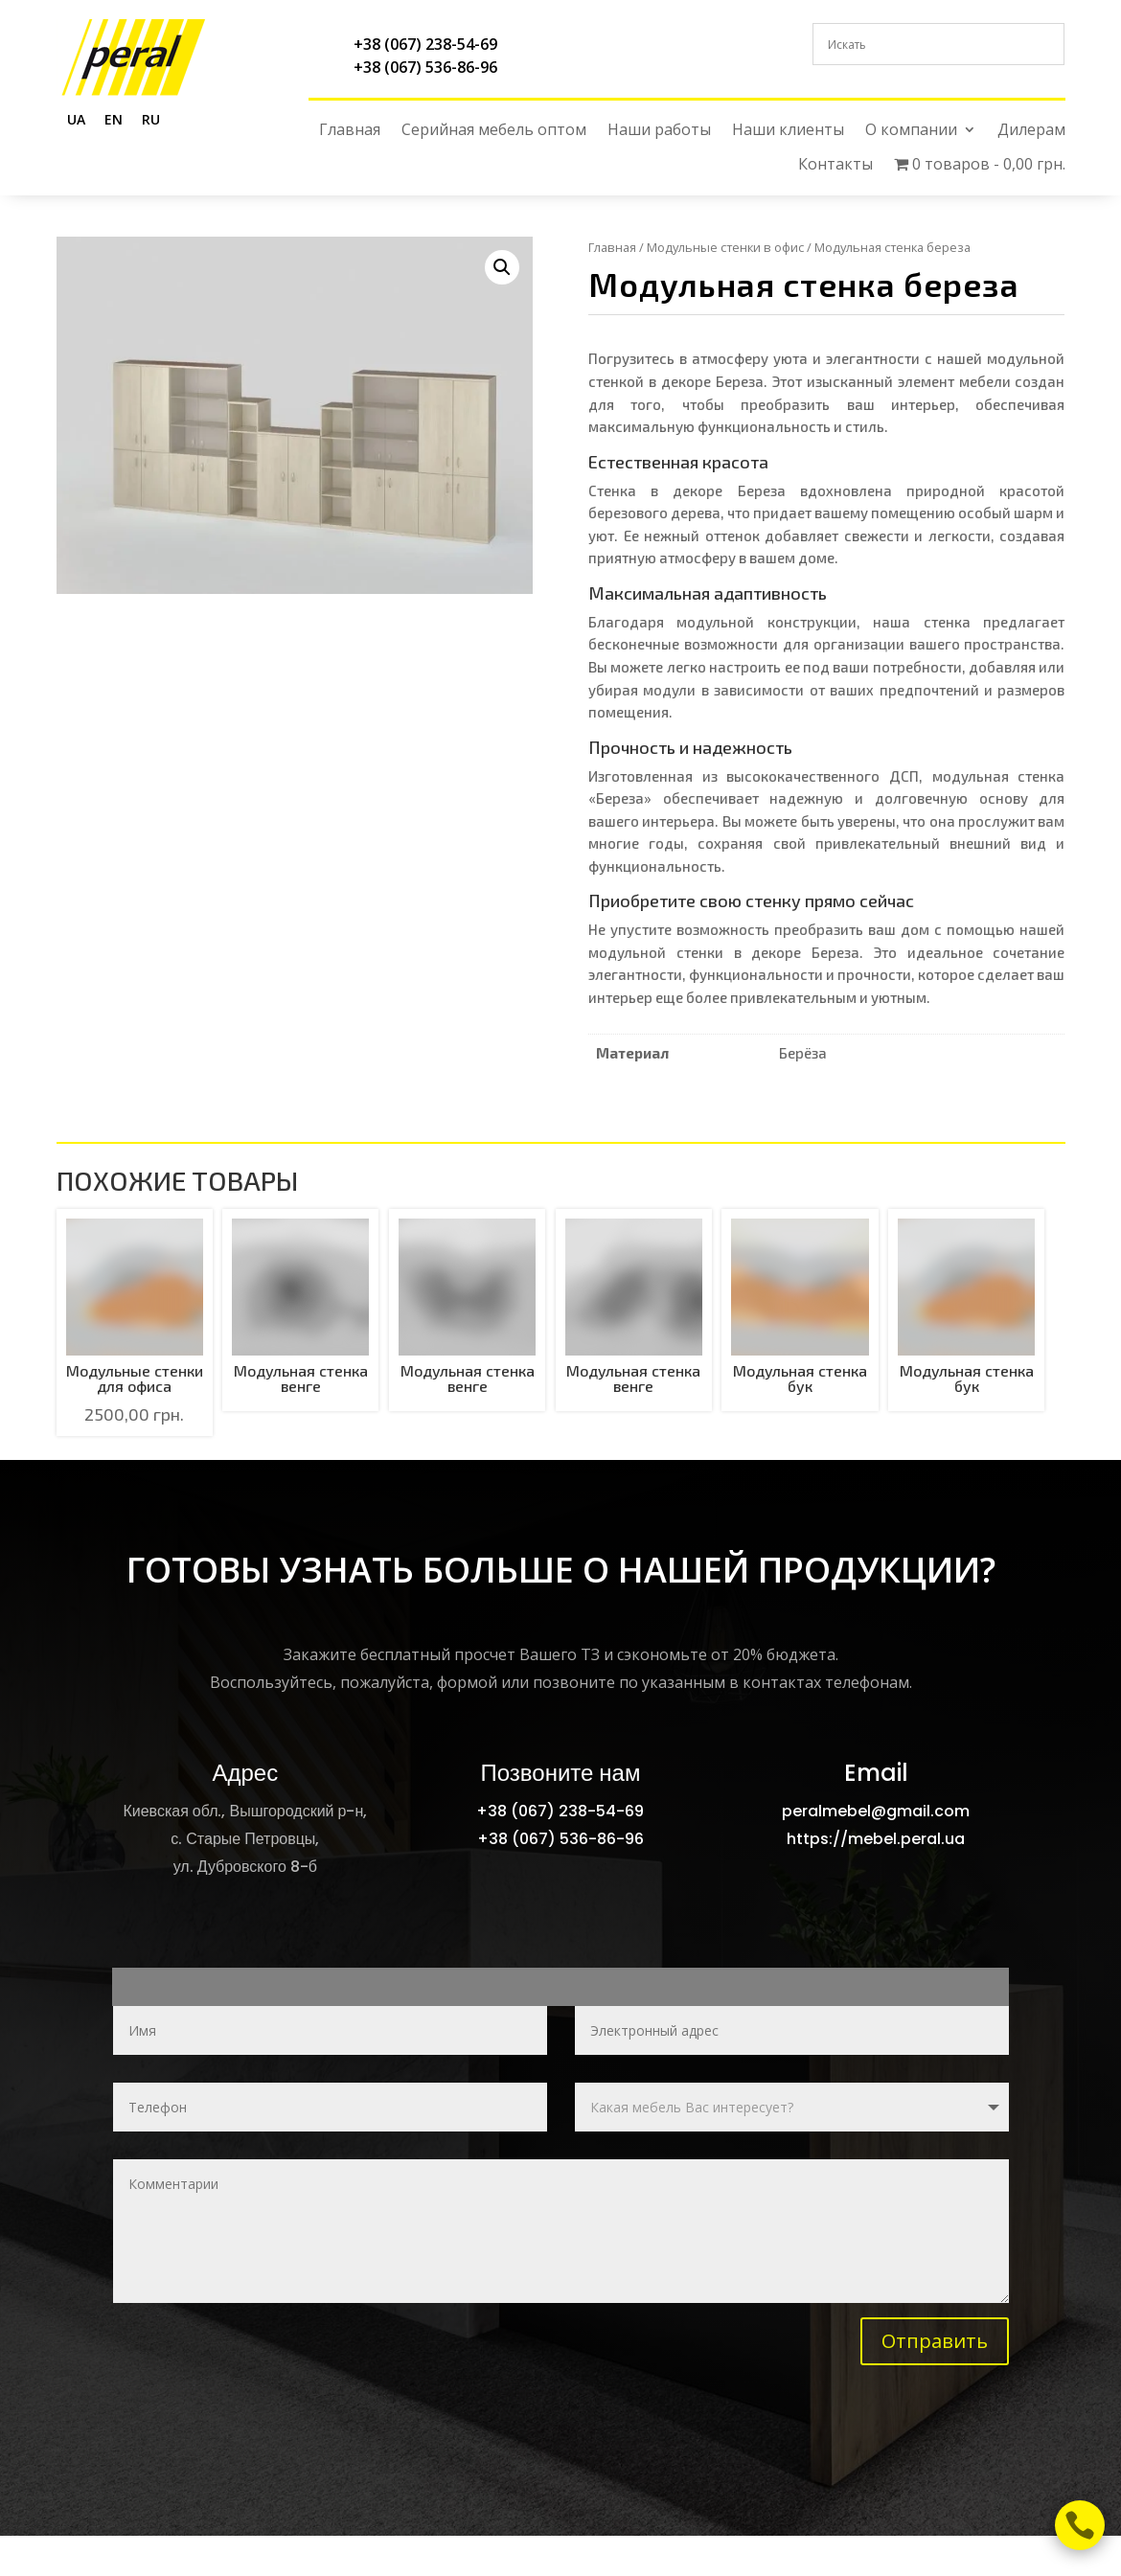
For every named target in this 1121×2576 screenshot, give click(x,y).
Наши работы (659, 130)
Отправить (934, 2341)
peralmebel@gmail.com (876, 1811)
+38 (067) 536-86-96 (425, 67)
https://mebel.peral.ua (876, 1839)
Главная (349, 130)
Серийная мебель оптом (493, 130)
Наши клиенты (788, 130)
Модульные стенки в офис (725, 247)
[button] (502, 267)
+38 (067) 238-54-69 (425, 44)
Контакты (835, 164)
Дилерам (1031, 130)
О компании (911, 130)
